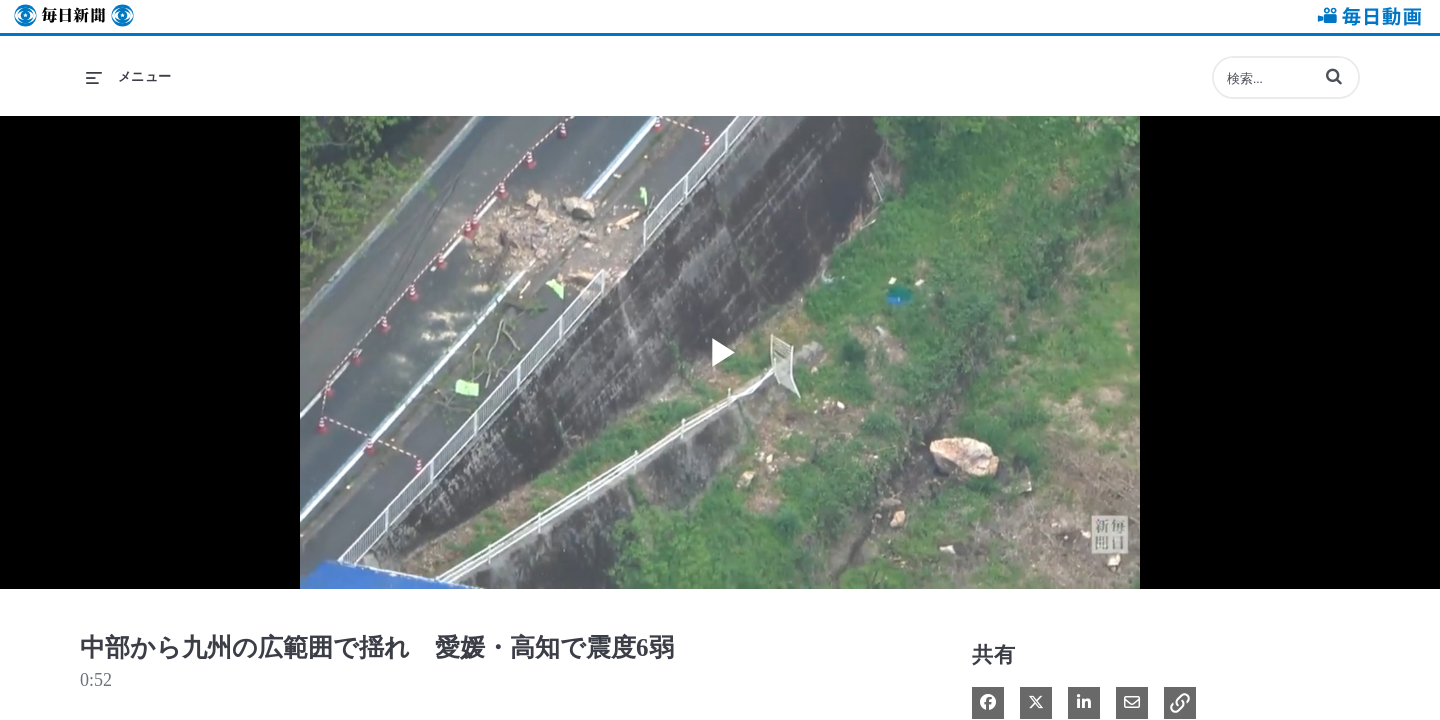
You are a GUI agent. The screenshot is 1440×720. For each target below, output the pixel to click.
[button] (1334, 76)
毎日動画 (1366, 16)
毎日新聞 (74, 16)
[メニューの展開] (129, 77)
